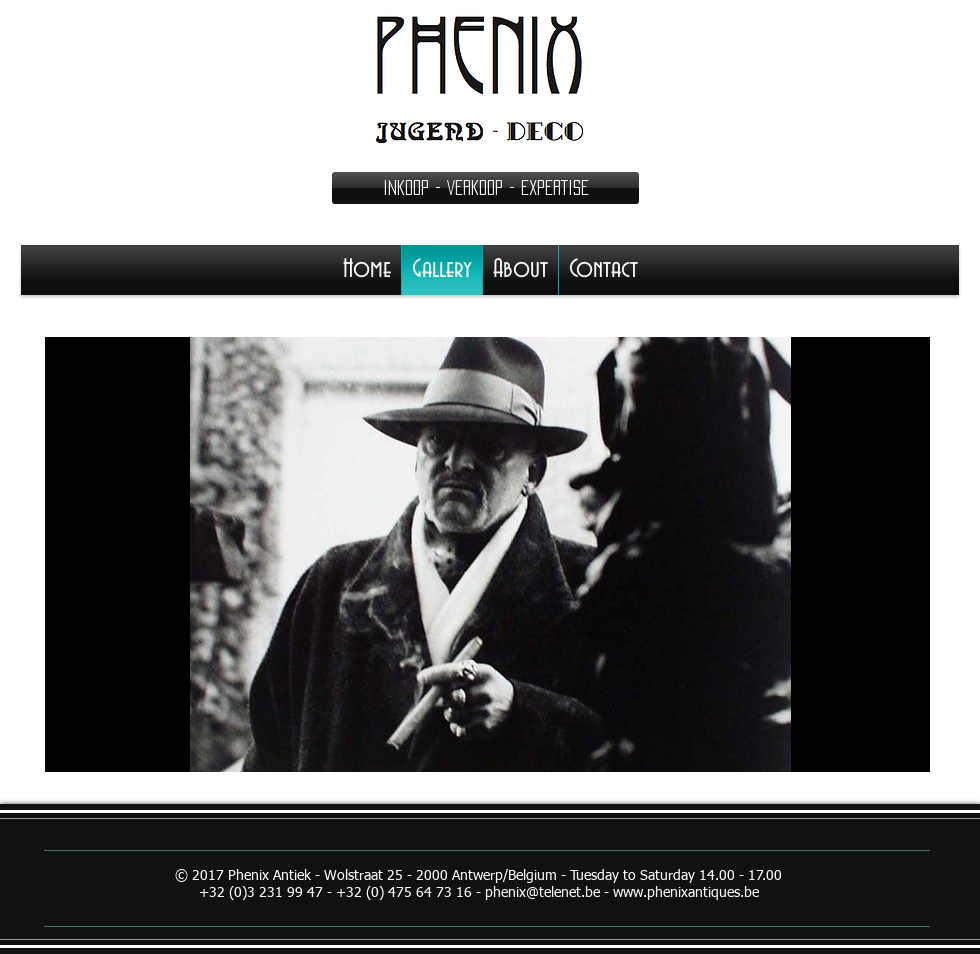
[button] (485, 188)
